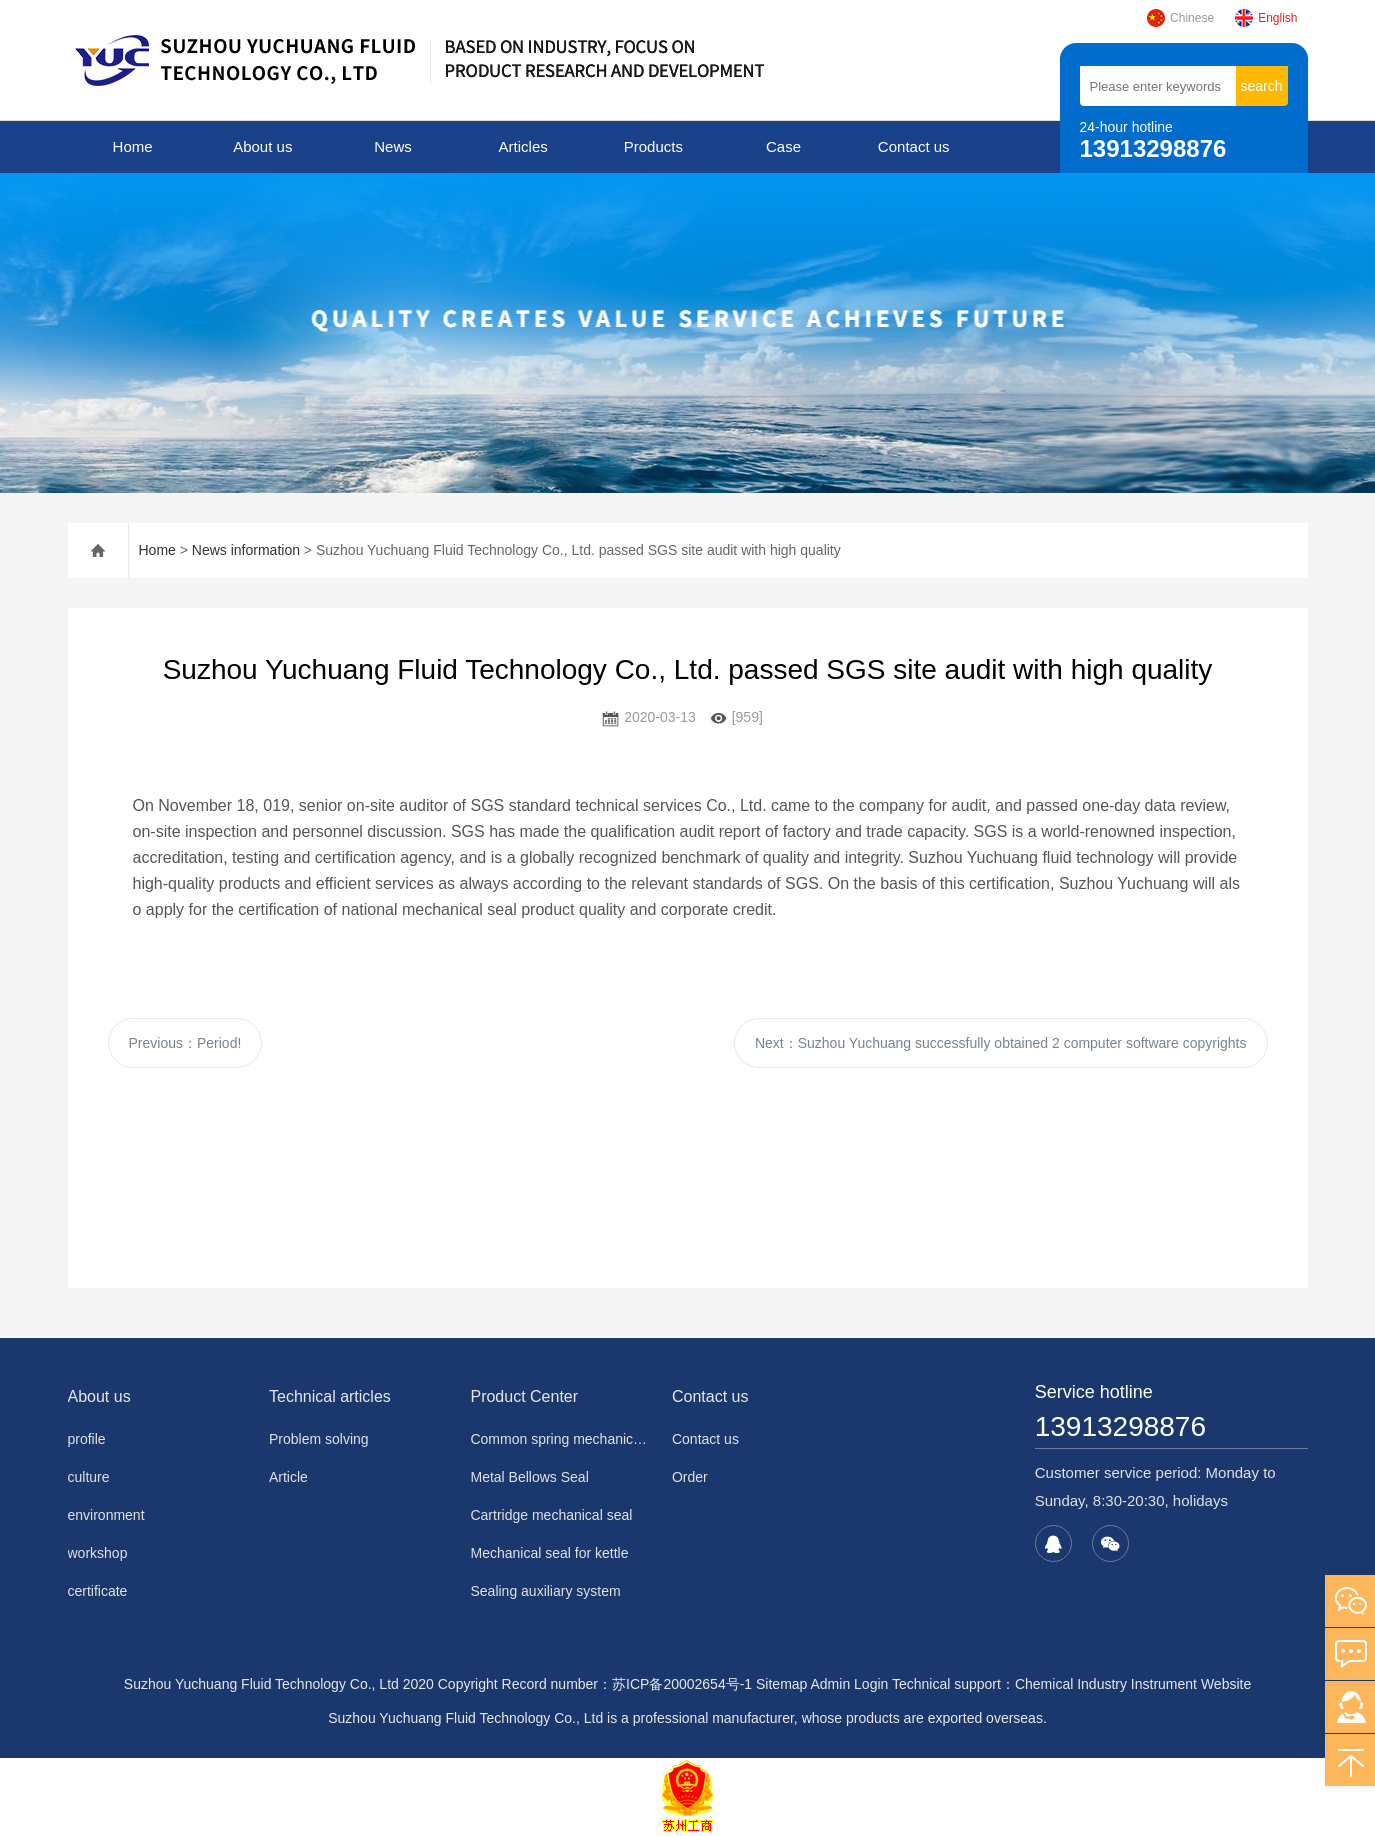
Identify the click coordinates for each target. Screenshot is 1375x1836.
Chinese (1180, 18)
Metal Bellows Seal (529, 1477)
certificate (98, 1591)
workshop (98, 1553)
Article (288, 1477)
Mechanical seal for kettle (549, 1553)
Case (783, 146)
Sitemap (781, 1684)
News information (246, 550)
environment (106, 1515)
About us (262, 146)
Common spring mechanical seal (558, 1439)
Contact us (914, 146)
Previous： (185, 1043)
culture (89, 1477)
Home (133, 146)
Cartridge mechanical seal (551, 1515)
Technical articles (330, 1396)
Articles (523, 146)
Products (653, 146)
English (1265, 18)
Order (690, 1477)
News (393, 146)
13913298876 (1120, 1426)
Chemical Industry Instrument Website (1133, 1684)
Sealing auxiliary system (545, 1591)
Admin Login (850, 1684)
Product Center (524, 1396)
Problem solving (319, 1439)
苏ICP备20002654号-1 (682, 1684)
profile (87, 1439)
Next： (1001, 1043)
